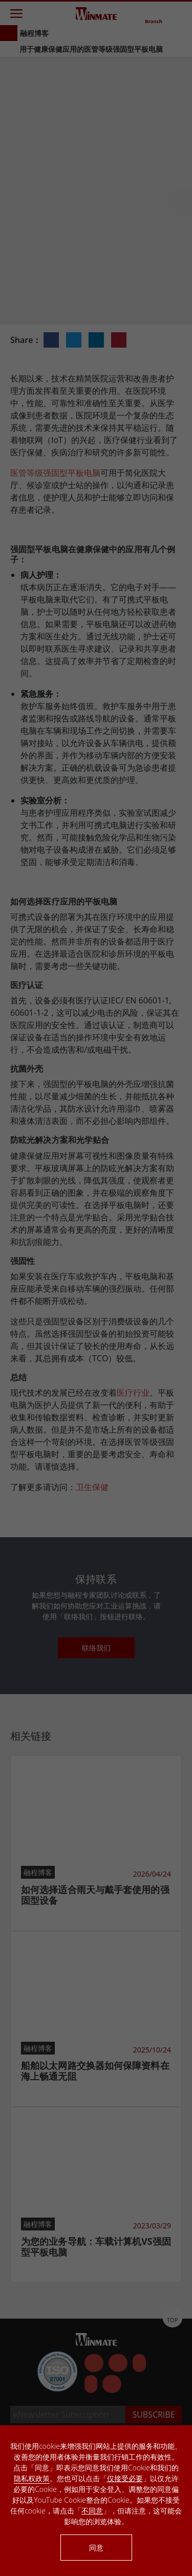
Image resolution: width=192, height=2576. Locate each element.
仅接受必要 (125, 2478)
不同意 (92, 2510)
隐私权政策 (32, 2478)
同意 (96, 2547)
